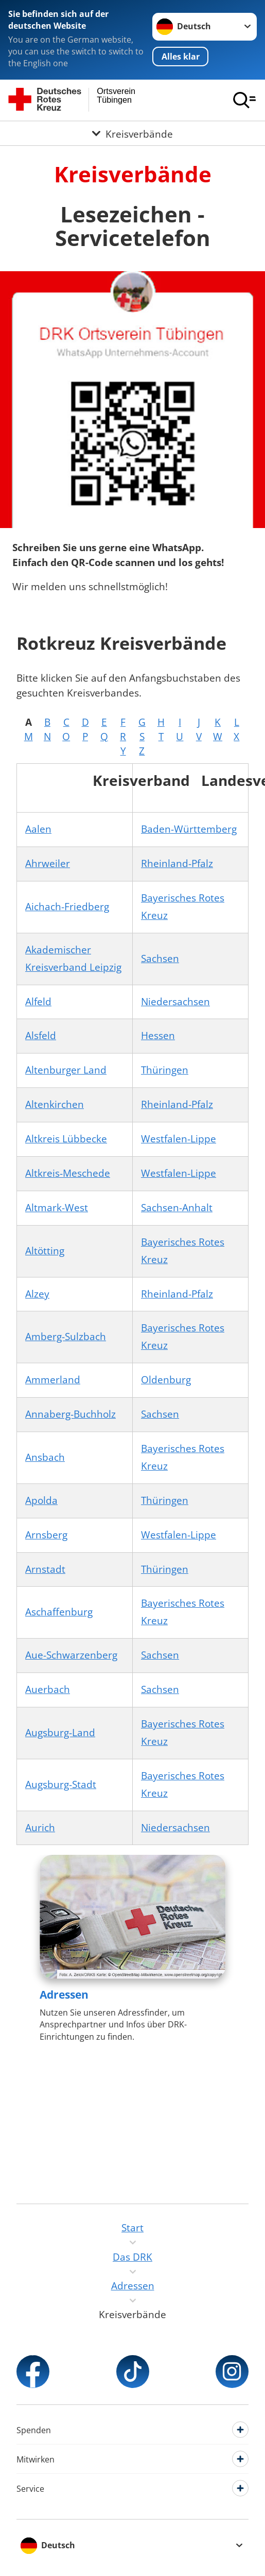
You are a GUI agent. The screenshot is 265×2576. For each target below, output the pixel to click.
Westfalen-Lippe (178, 1138)
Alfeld (38, 1001)
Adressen (64, 1994)
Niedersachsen (175, 1001)
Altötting (44, 1250)
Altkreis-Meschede (67, 1173)
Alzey (37, 1294)
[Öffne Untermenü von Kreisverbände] (132, 133)
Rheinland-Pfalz (177, 863)
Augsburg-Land (60, 1732)
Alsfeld (40, 1035)
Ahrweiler (47, 863)
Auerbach (47, 1689)
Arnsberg (46, 1534)
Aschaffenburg (59, 1612)
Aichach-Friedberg (67, 906)
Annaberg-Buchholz (70, 1414)
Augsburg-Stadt (60, 1784)
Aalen (38, 829)
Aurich (40, 1827)
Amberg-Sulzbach (65, 1336)
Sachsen (160, 958)
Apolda (41, 1500)
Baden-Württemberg (189, 829)
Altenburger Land (66, 1070)
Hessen (158, 1035)
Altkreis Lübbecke (66, 1138)
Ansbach (45, 1457)
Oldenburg (166, 1379)
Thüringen (164, 1070)
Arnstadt (45, 1569)
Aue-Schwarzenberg (71, 1655)
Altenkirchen (54, 1104)
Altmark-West (56, 1207)
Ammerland (52, 1379)
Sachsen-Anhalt (177, 1207)
